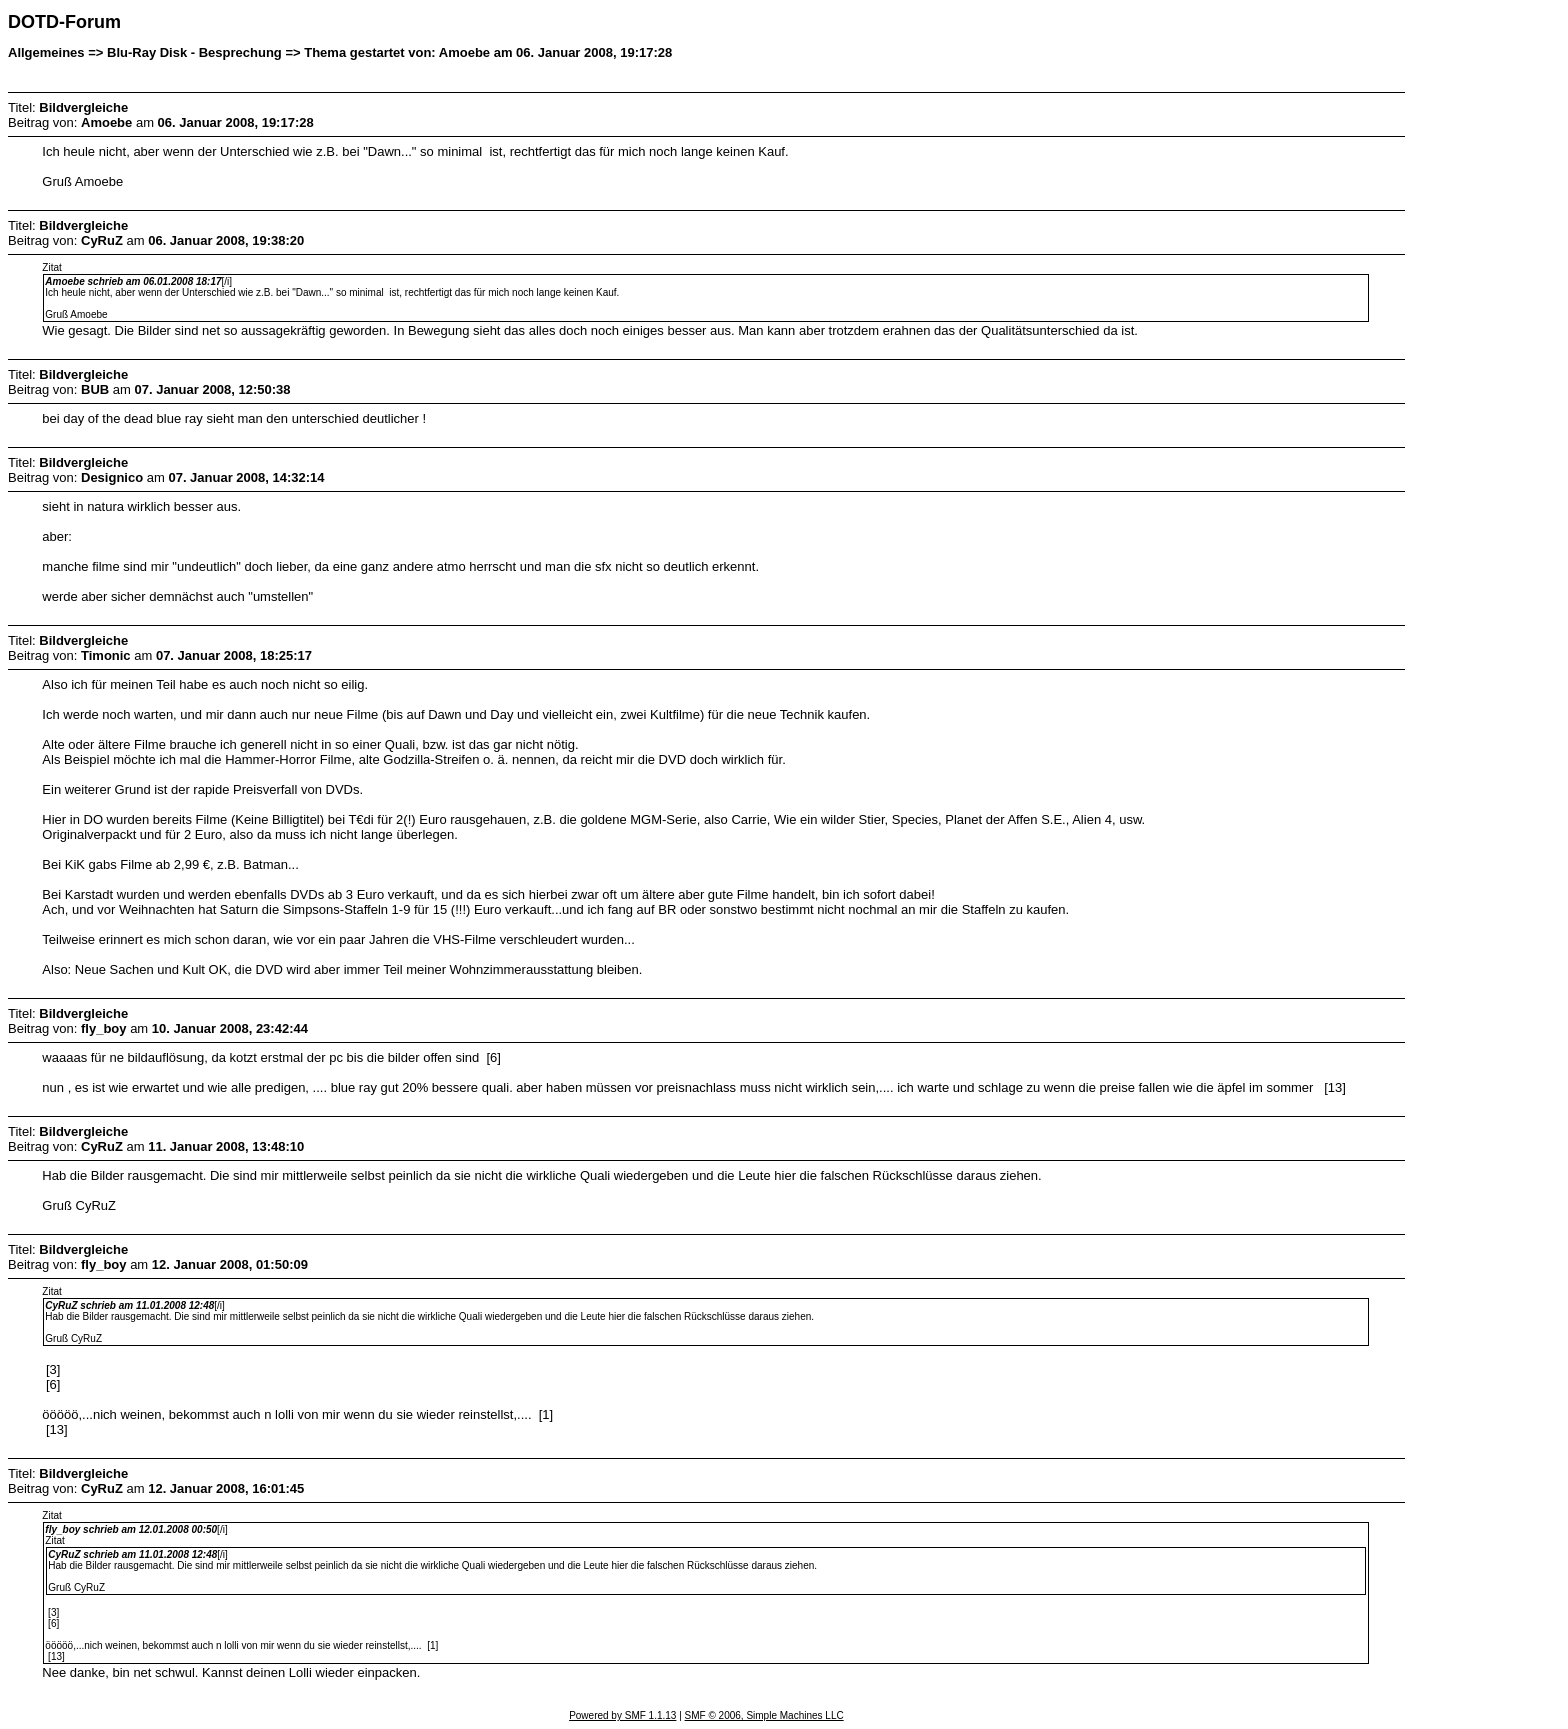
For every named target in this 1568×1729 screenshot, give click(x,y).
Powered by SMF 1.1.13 (622, 1715)
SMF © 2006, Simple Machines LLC (764, 1715)
